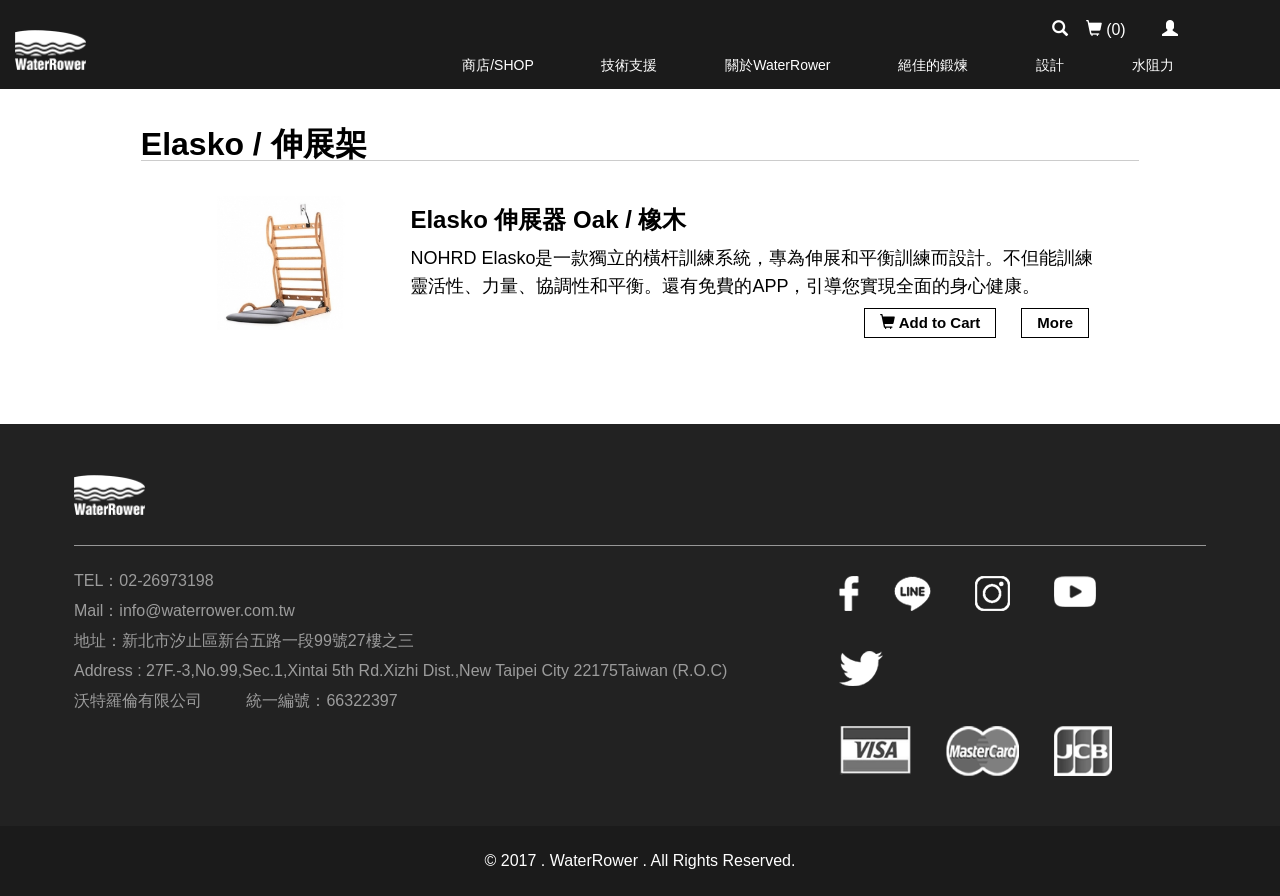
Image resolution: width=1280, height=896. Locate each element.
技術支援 (629, 65)
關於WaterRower (777, 65)
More (1055, 322)
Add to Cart (930, 322)
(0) (1106, 29)
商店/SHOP (498, 65)
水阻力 (1153, 65)
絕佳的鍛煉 (933, 65)
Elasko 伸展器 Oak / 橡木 (548, 219)
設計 (1050, 65)
